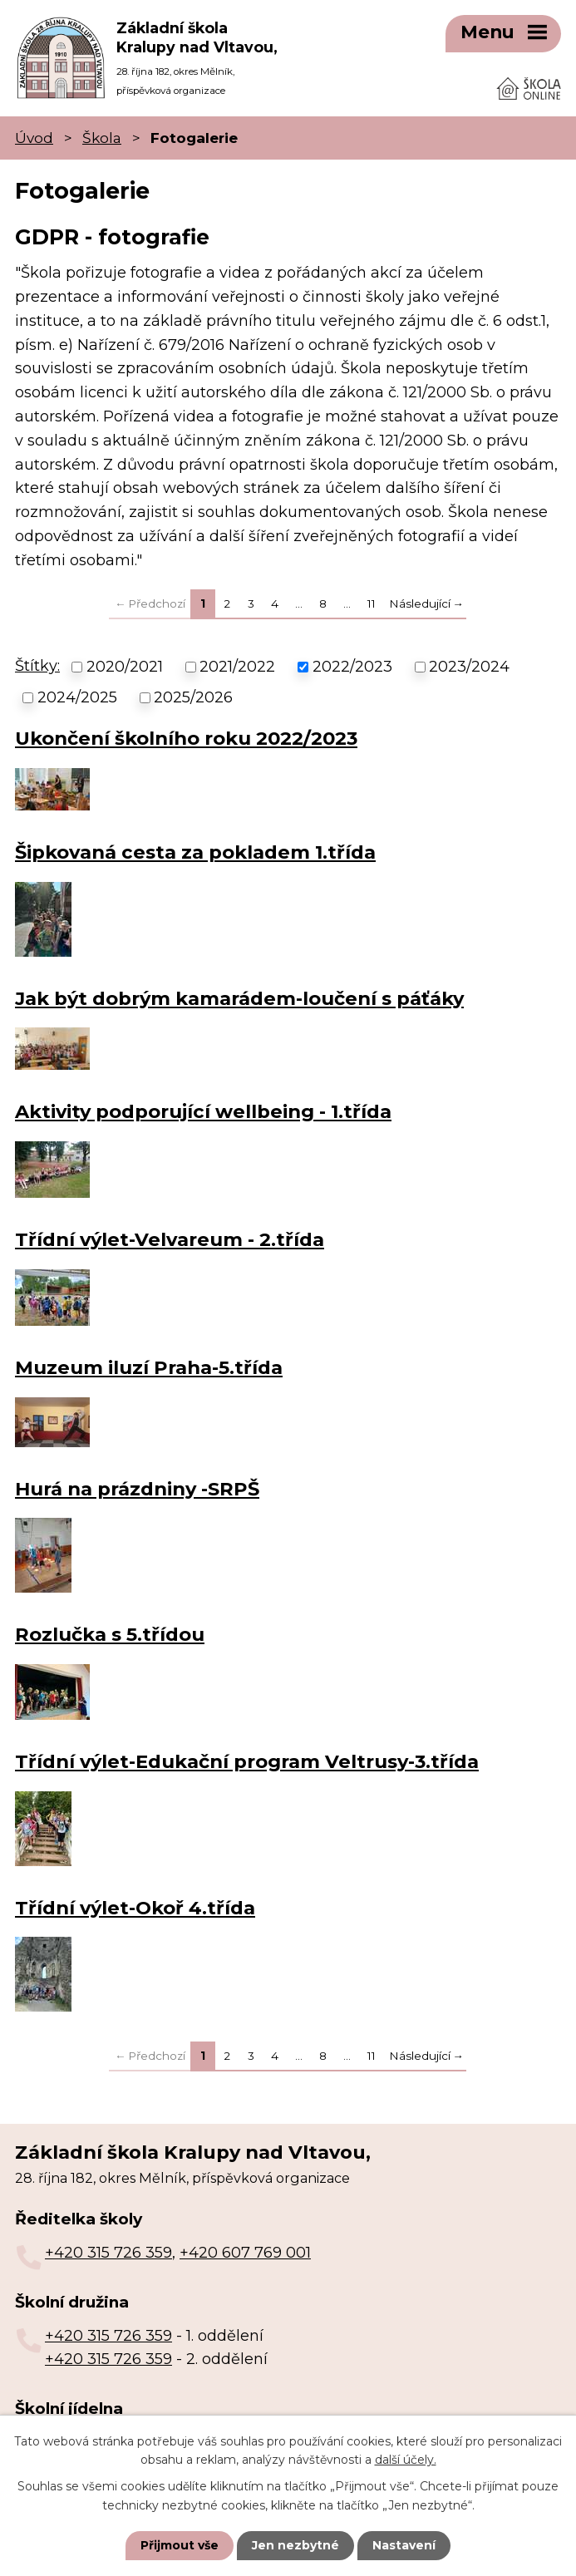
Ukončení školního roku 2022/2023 (186, 737)
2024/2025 (77, 696)
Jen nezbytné (295, 2545)
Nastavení (404, 2545)
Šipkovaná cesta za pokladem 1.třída (195, 851)
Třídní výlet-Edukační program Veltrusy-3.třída (247, 1760)
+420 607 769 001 (245, 2252)
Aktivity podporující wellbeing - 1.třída (203, 1110)
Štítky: (37, 665)
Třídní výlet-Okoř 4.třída (135, 1906)
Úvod (34, 136)
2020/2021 (124, 666)
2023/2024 (469, 666)
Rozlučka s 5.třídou (109, 1633)
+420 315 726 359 (108, 2252)
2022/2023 (352, 666)
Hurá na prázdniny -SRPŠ (137, 1487)
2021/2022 (237, 666)
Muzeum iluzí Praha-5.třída (149, 1366)
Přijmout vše (179, 2545)
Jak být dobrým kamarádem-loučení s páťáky (239, 997)
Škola (101, 136)
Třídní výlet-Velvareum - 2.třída (169, 1238)
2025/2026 (193, 696)
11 (371, 601)
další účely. (405, 2459)
